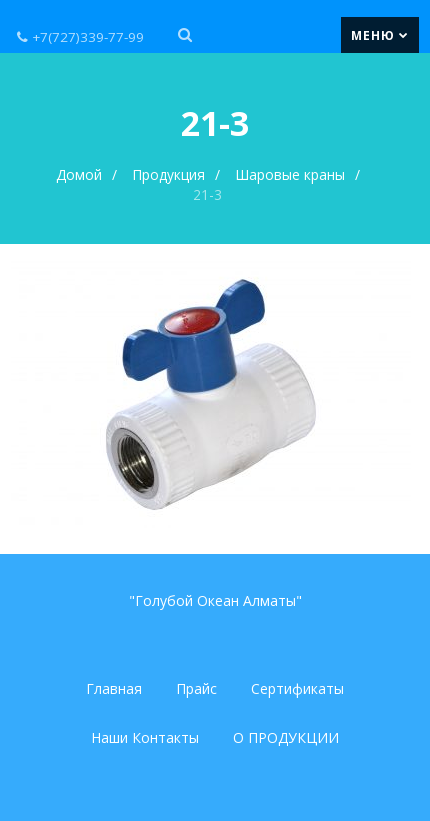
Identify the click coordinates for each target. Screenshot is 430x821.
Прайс (196, 688)
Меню (380, 35)
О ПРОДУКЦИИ (286, 737)
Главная (114, 688)
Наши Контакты (145, 737)
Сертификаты (297, 688)
